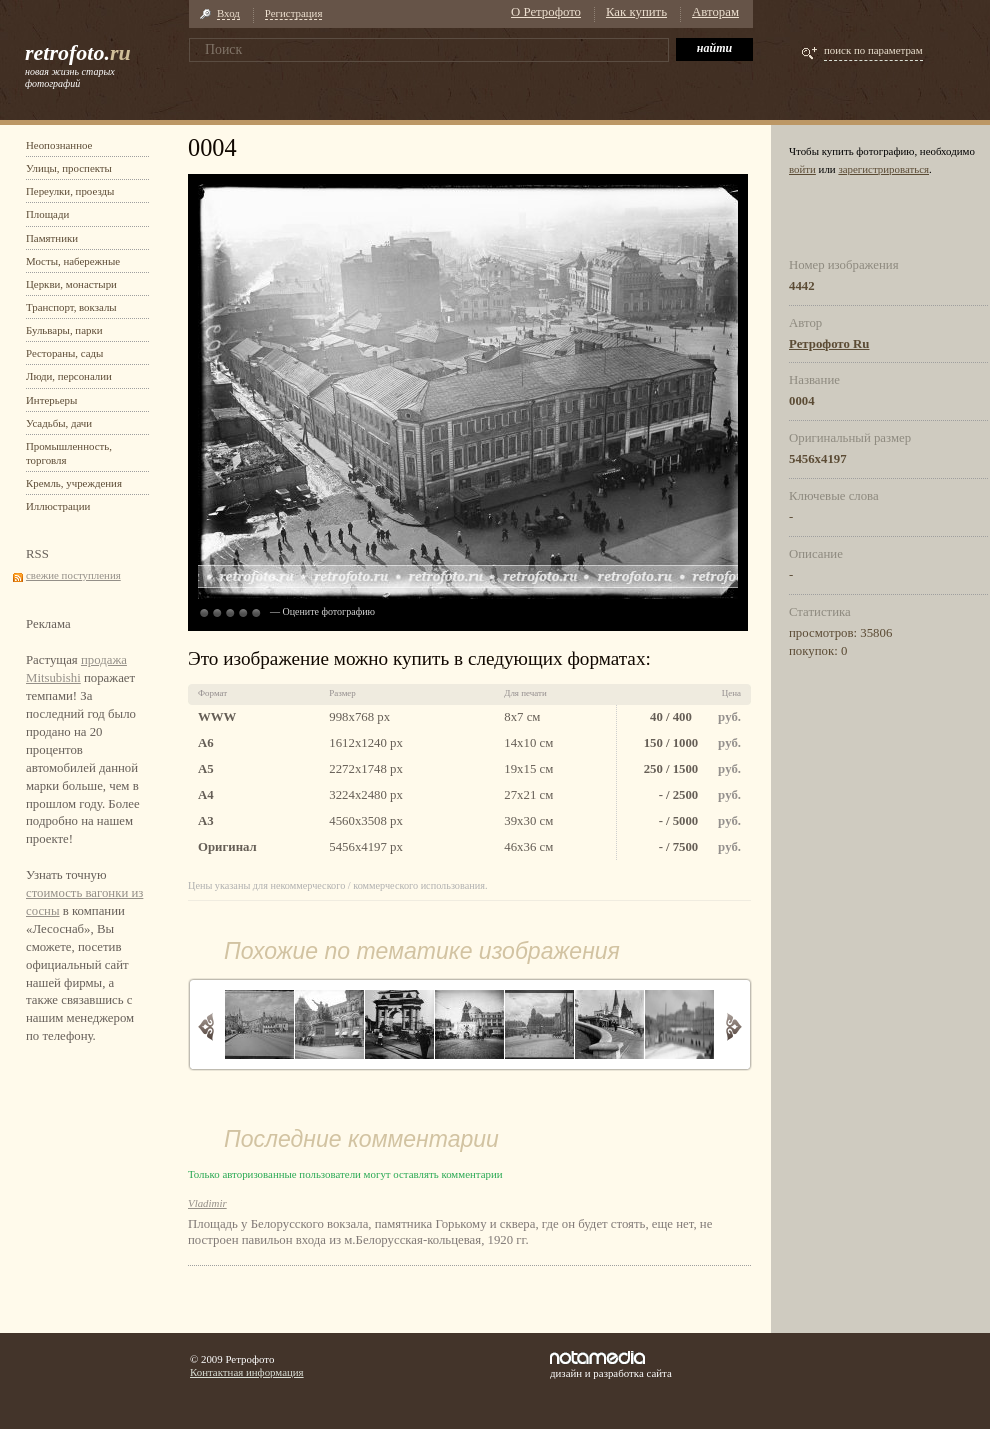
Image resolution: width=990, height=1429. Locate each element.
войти (802, 169)
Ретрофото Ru (829, 344)
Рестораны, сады (64, 353)
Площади (47, 214)
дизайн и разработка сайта (611, 1365)
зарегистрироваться (883, 169)
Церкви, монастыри (71, 284)
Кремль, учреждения (74, 483)
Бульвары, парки (64, 330)
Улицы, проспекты (69, 168)
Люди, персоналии (69, 376)
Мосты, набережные (73, 261)
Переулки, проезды (70, 191)
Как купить (636, 12)
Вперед (733, 1026)
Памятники (52, 238)
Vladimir (207, 1203)
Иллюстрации (58, 506)
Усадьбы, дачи (59, 423)
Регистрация (294, 13)
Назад (206, 1026)
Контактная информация (247, 1372)
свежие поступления (73, 575)
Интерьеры (51, 400)
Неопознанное (59, 145)
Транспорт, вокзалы (71, 307)
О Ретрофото (546, 12)
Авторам (715, 12)
